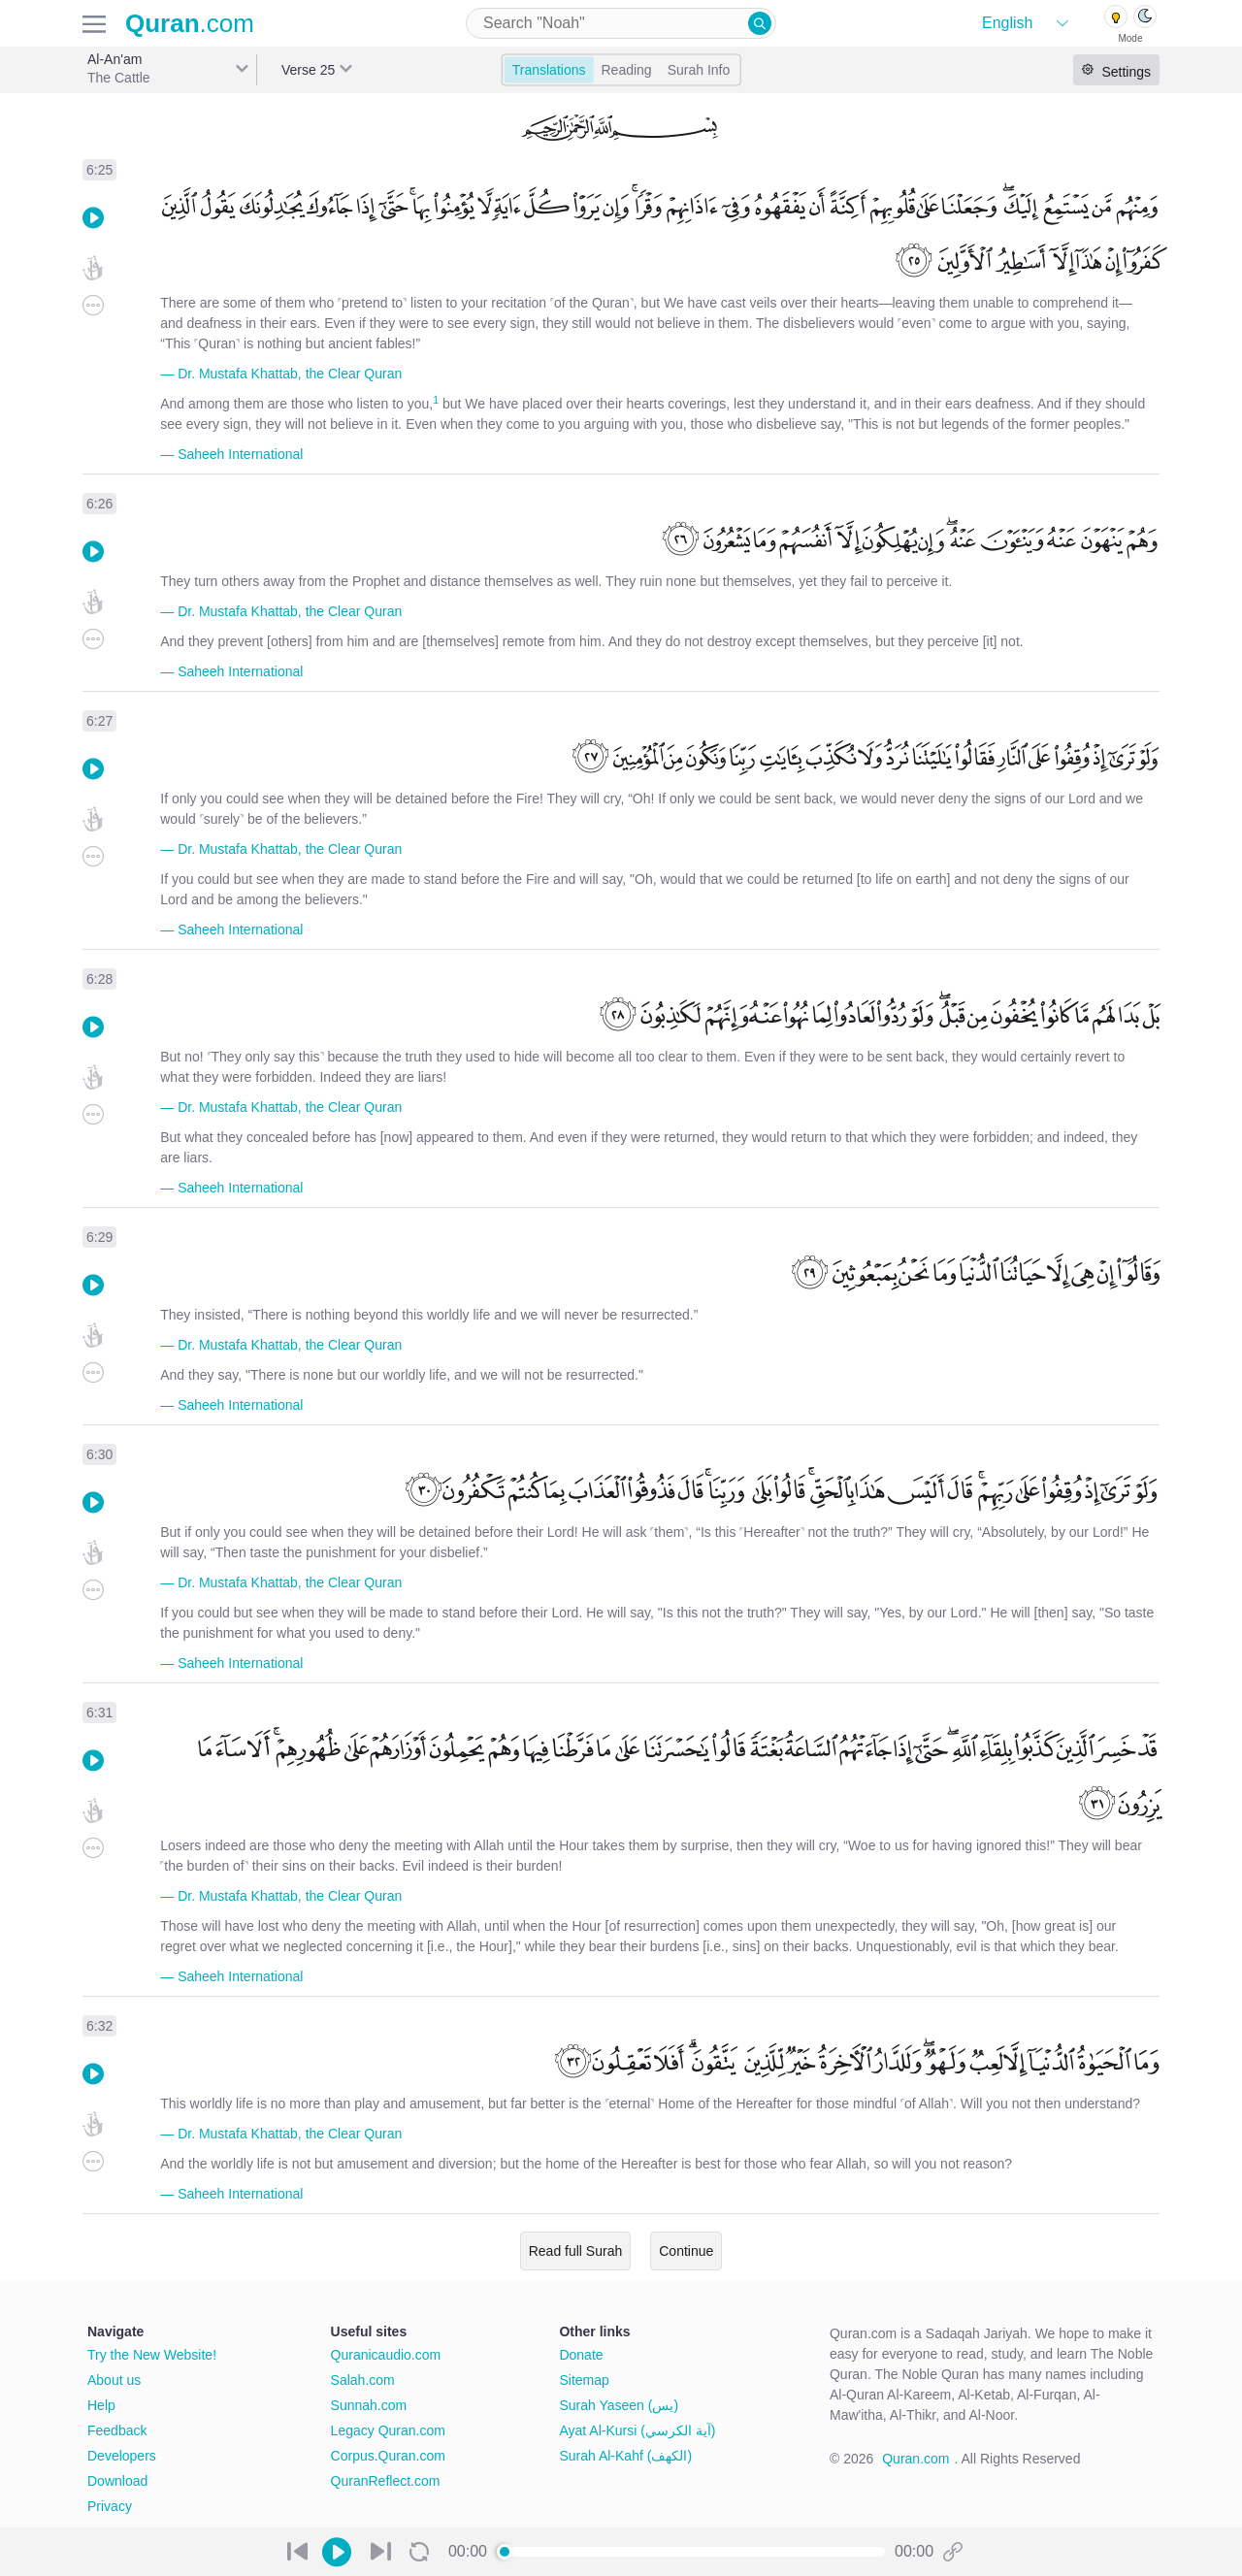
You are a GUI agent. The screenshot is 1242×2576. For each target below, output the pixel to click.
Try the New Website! (151, 2355)
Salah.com (363, 2380)
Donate (581, 2355)
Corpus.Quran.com (388, 2455)
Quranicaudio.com (386, 2355)
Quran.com (915, 2458)
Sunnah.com (369, 2405)
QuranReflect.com (386, 2481)
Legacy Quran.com (388, 2430)
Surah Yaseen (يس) (618, 2405)
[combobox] (621, 23)
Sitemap (583, 2380)
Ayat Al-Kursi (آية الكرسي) (637, 2430)
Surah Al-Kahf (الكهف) (625, 2455)
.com (189, 23)
